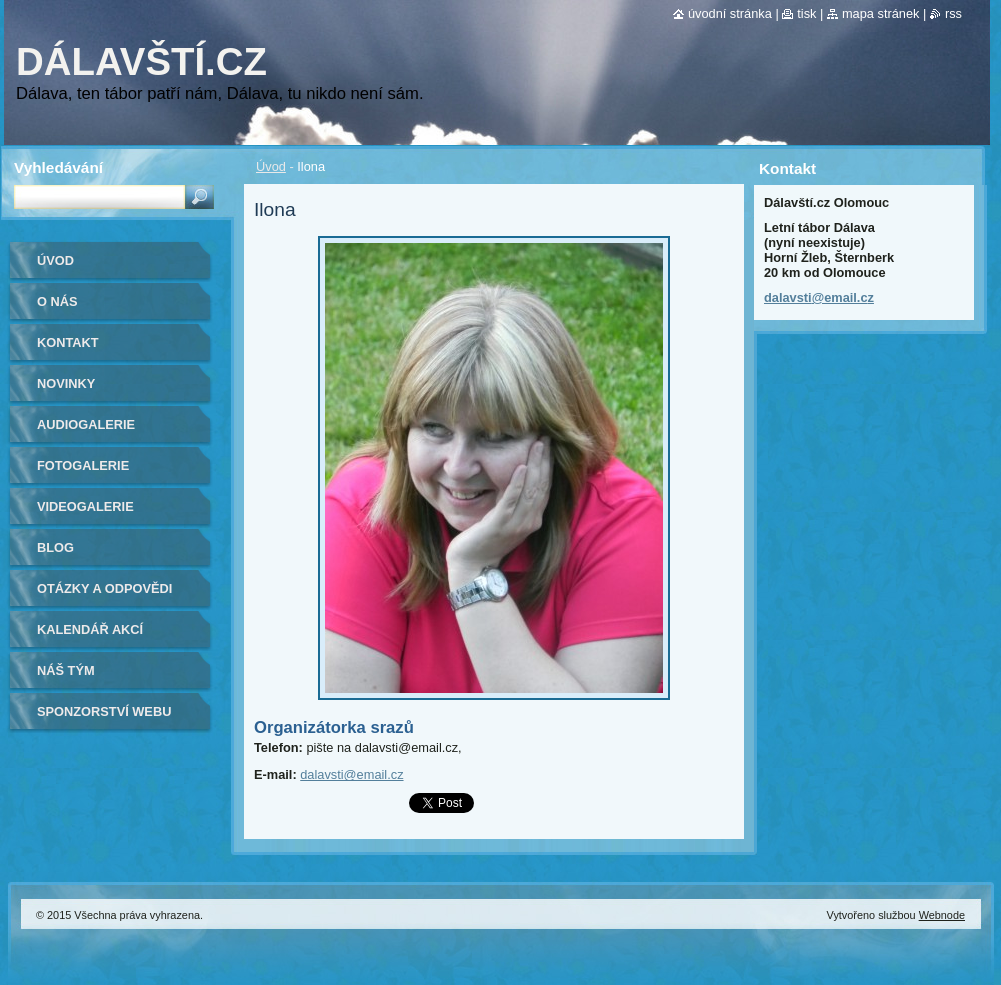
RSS (953, 13)
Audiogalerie (86, 424)
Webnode (942, 915)
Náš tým (66, 670)
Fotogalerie (83, 465)
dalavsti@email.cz (351, 774)
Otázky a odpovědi (104, 588)
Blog (55, 547)
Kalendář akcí (90, 629)
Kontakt (68, 342)
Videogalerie (85, 506)
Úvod (271, 166)
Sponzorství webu (104, 711)
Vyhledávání (58, 167)
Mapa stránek (881, 13)
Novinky (66, 383)
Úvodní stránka (730, 13)
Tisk (806, 13)
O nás (57, 301)
